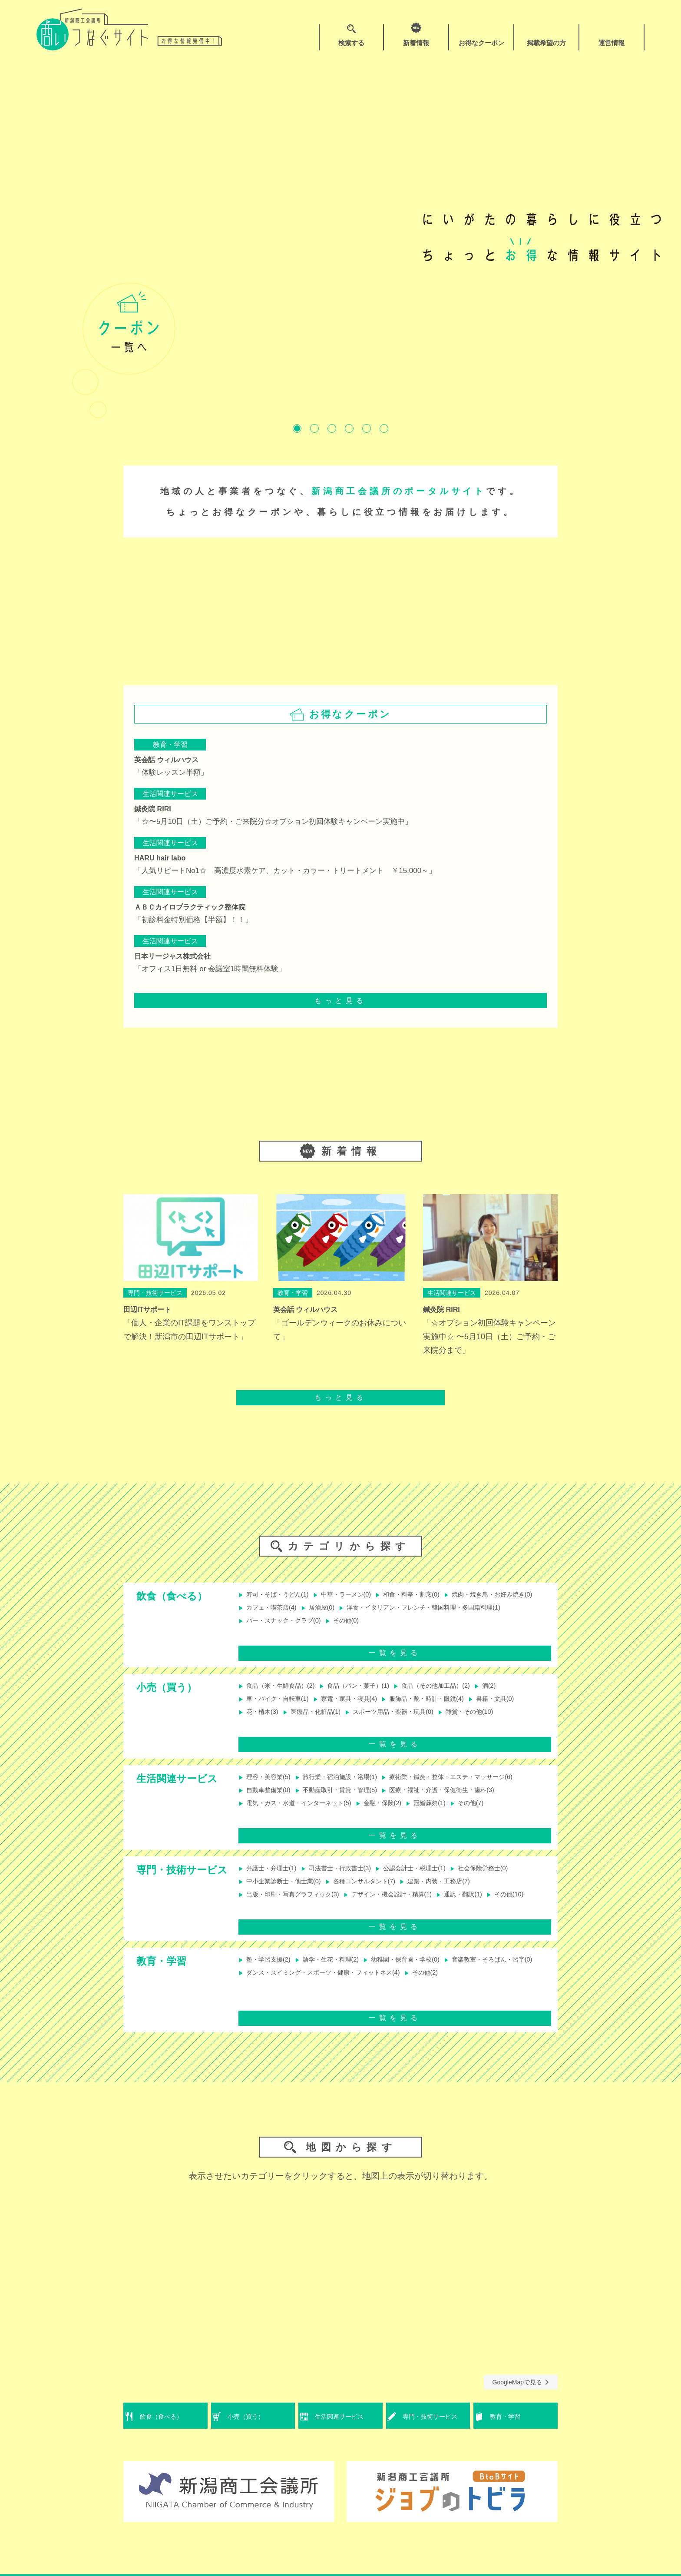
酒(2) (514, 1693)
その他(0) (257, 1638)
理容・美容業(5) (267, 1785)
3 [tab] (332, 428)
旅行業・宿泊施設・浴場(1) (347, 1785)
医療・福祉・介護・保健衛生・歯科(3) (462, 1799)
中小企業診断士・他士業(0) (284, 1890)
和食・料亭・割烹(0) (427, 1595)
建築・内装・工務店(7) (458, 1890)
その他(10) (258, 1919)
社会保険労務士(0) (506, 1876)
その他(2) (257, 2003)
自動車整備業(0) (267, 1799)
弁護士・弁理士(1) (271, 1876)
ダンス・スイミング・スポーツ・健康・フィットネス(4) (434, 1989)
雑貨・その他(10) (491, 1722)
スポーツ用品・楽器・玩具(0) (406, 1722)
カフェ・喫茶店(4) (375, 1609)
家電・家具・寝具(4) (358, 1708)
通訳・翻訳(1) (486, 1905)
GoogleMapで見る (521, 2396)
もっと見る (340, 1000)
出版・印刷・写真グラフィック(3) (295, 1905)
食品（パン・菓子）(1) (368, 1693)
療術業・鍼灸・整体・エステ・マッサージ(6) (472, 1785)
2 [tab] (314, 428)
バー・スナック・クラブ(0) (472, 1623)
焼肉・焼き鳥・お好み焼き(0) (288, 1609)
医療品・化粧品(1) (319, 1722)
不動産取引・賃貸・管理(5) (347, 1799)
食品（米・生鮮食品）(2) (281, 1693)
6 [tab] (384, 428)
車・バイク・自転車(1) (277, 1708)
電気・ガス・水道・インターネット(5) (302, 1813)
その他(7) (493, 1813)
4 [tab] (349, 428)
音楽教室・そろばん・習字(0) (288, 1989)
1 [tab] (297, 428)
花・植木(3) (260, 1722)
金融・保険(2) (396, 1813)
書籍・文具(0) (520, 1708)
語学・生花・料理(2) (337, 1974)
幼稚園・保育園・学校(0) (420, 1974)
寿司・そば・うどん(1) (277, 1595)
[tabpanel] (340, 237)
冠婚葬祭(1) (448, 1813)
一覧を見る (395, 1660)
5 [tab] (367, 428)
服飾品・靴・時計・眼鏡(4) (444, 1708)
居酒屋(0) (430, 1609)
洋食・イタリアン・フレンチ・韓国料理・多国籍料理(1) (330, 1623)
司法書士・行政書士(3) (347, 1876)
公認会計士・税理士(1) (430, 1876)
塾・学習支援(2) (267, 1974)
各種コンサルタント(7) (375, 1890)
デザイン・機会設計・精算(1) (406, 1905)
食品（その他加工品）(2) (455, 1693)
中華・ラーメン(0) (354, 1595)
